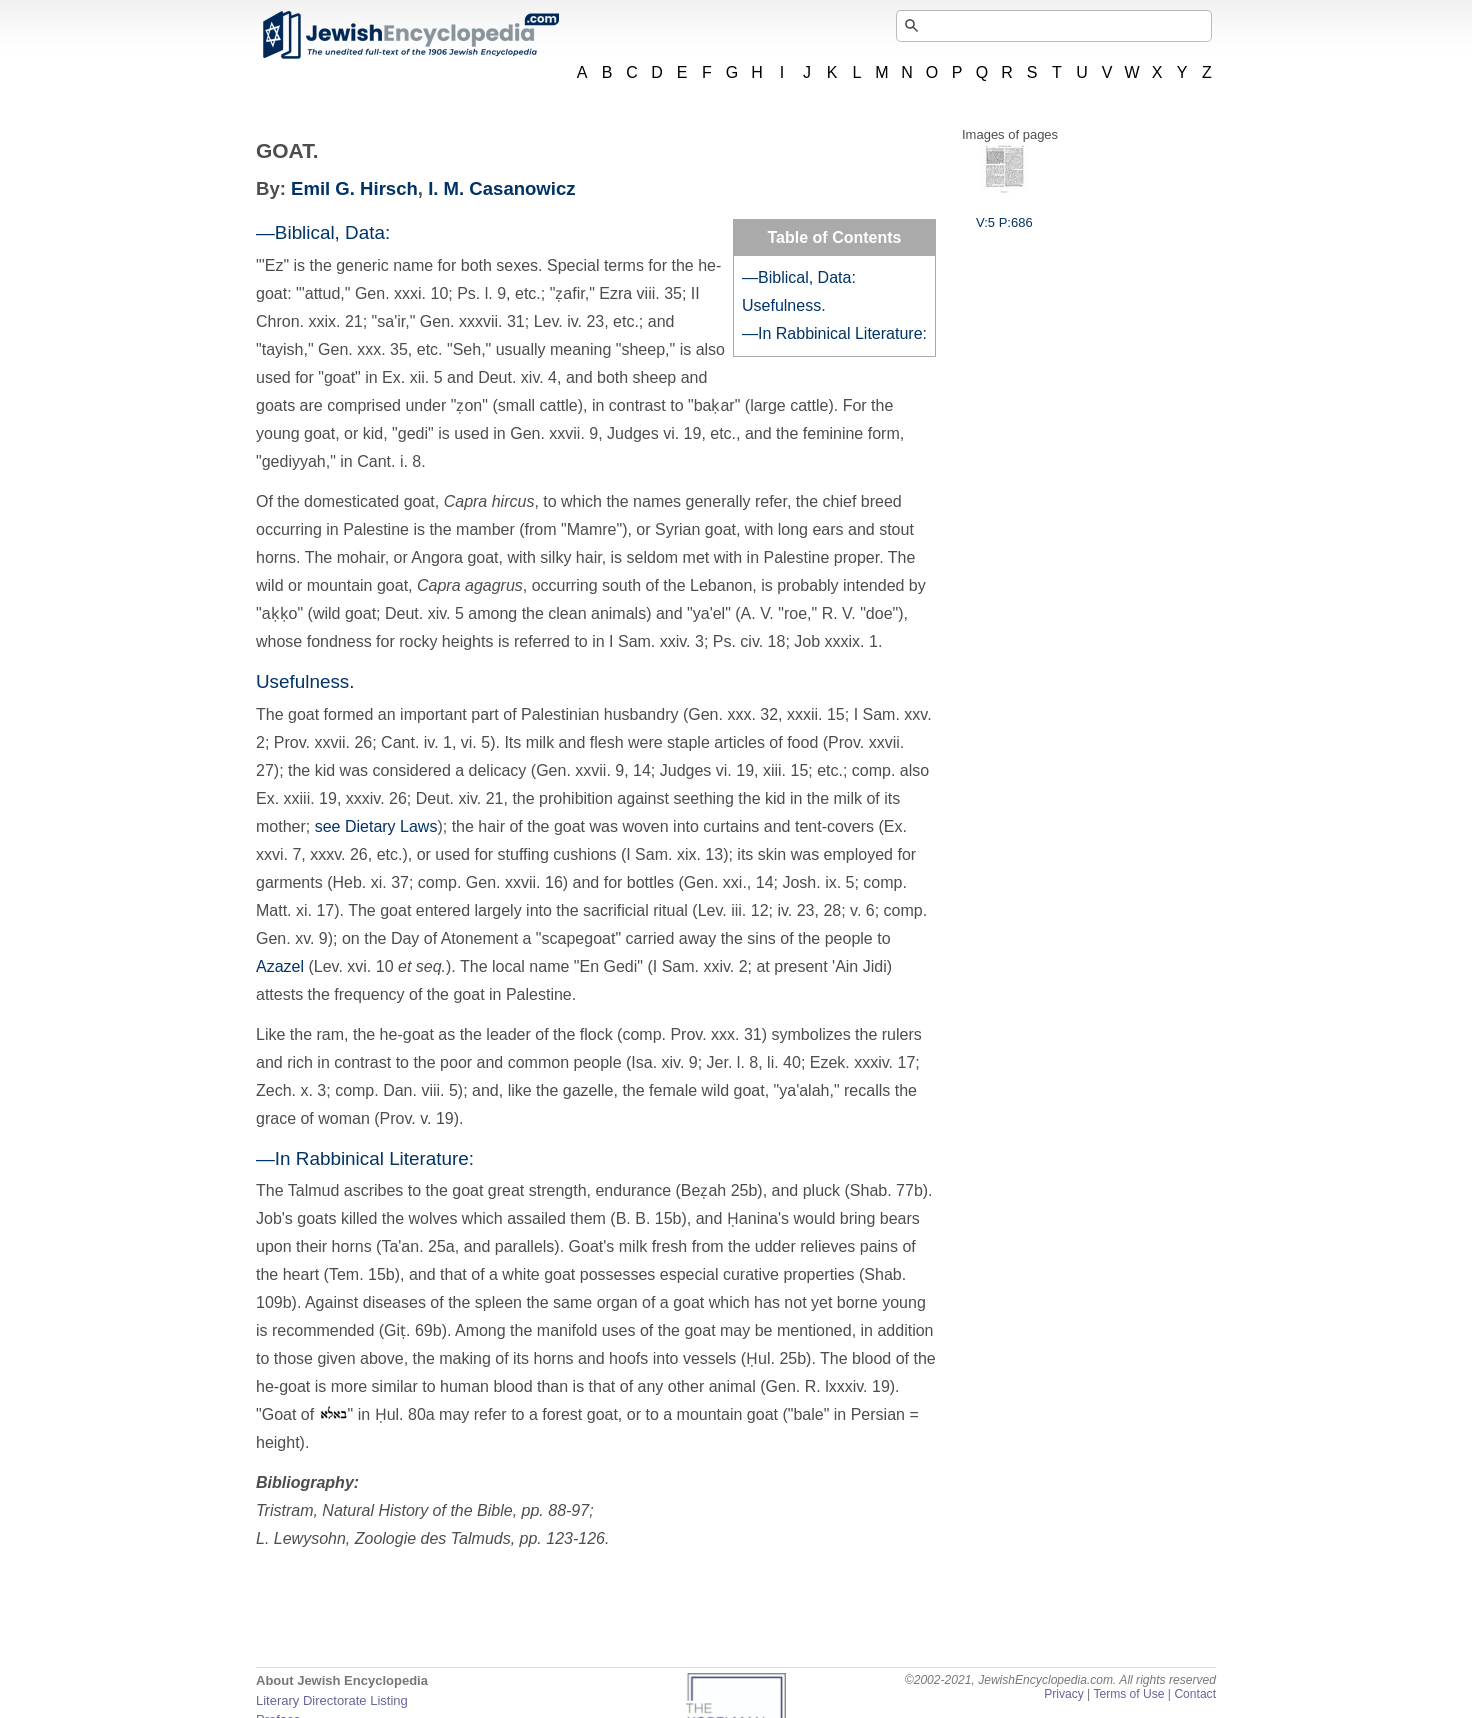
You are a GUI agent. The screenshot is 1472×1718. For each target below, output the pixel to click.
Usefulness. (784, 305)
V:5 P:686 (1004, 215)
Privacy (1064, 1694)
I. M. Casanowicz (501, 188)
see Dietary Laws (376, 826)
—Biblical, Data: (799, 277)
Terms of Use (1128, 1694)
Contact (1195, 1694)
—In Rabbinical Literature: (834, 333)
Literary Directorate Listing (332, 1700)
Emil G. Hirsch (354, 188)
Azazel (280, 966)
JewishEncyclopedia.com (410, 35)
